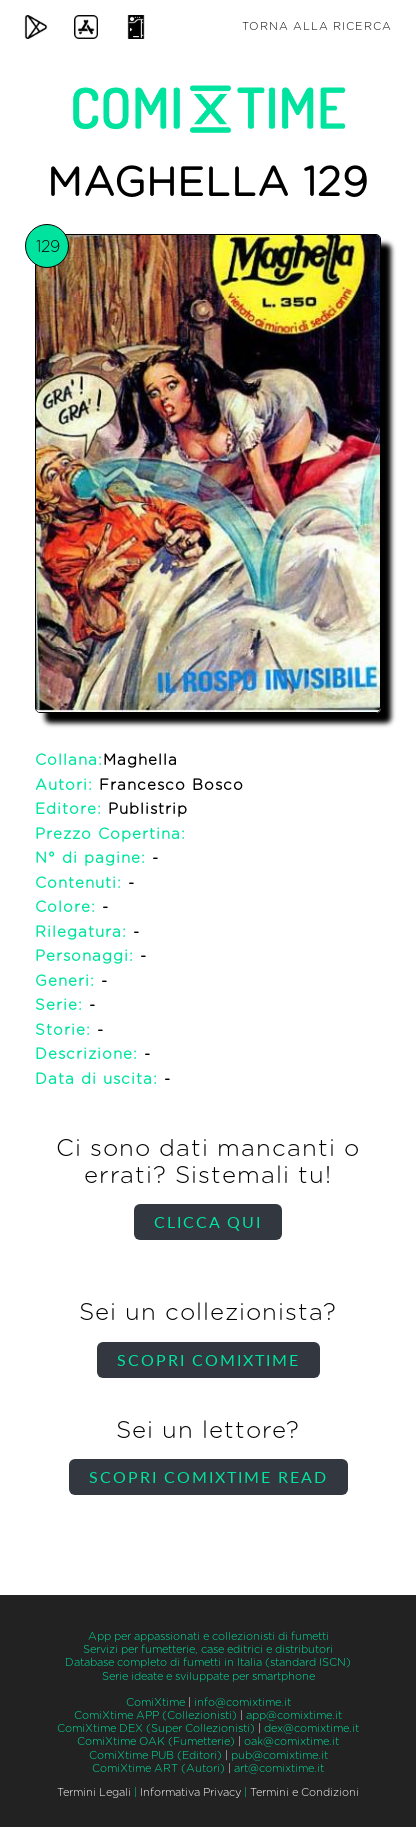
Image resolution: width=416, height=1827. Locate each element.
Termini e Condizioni (304, 1792)
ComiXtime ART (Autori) (158, 1768)
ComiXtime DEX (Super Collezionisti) (156, 1728)
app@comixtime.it (294, 1715)
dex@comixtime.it (311, 1728)
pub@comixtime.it (279, 1755)
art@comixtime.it (279, 1768)
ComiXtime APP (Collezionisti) (155, 1715)
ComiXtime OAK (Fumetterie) (156, 1741)
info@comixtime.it (242, 1702)
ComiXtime (155, 1702)
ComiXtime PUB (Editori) (155, 1755)
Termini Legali (94, 1792)
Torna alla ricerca (317, 26)
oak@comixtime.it (291, 1741)
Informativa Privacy (190, 1792)
